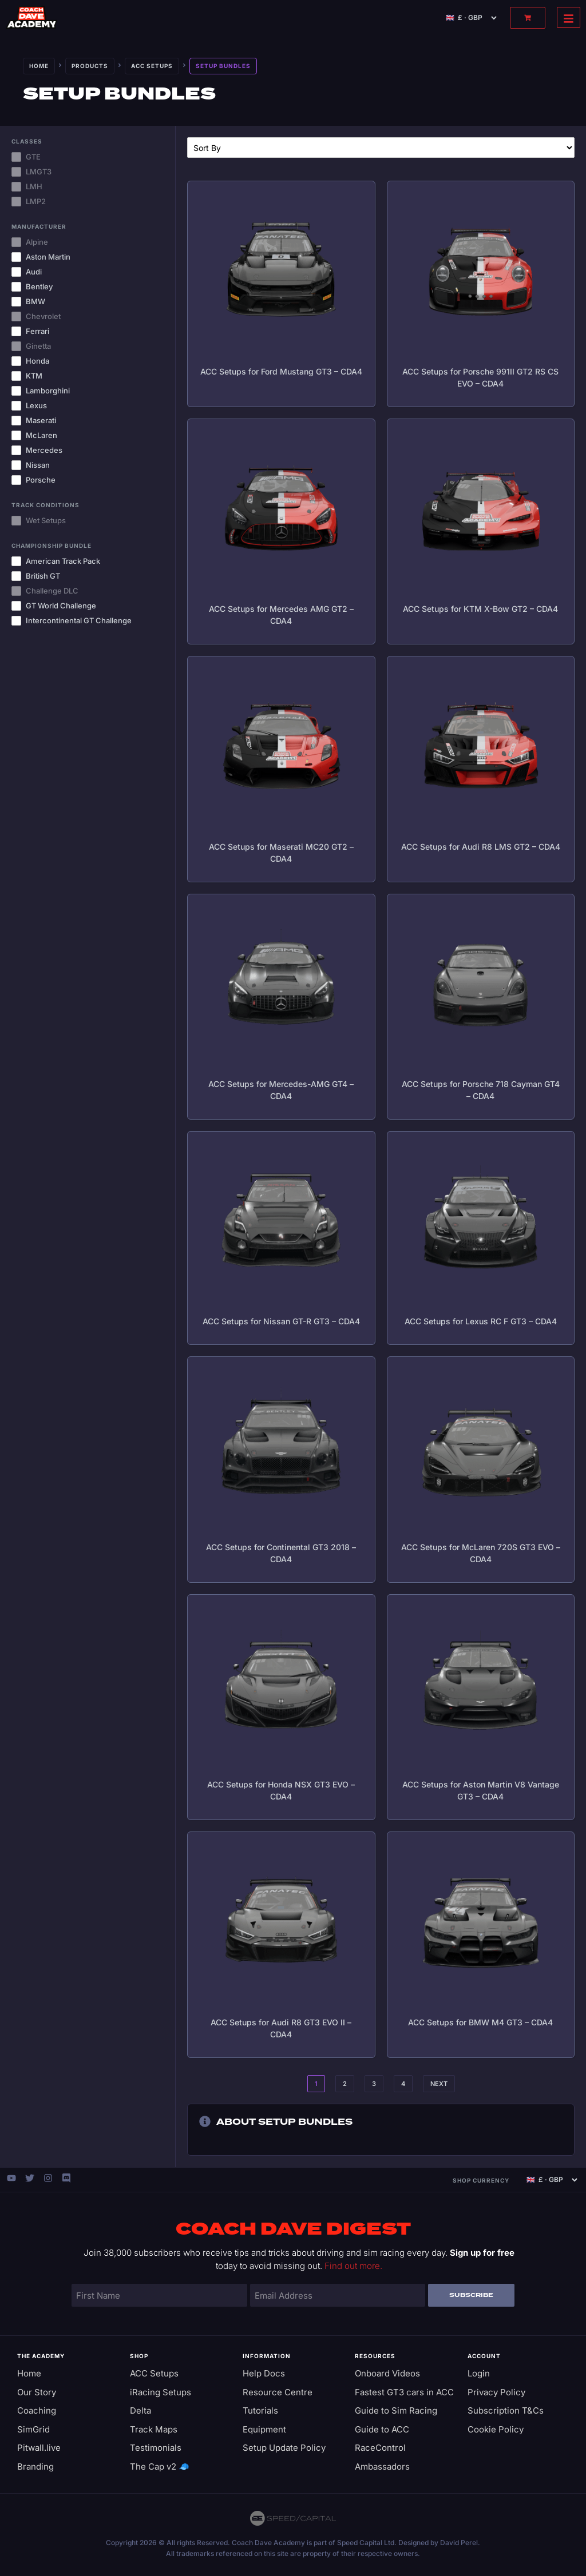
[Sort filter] (381, 147)
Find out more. (353, 2265)
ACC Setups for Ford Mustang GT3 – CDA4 (281, 371)
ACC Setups (152, 65)
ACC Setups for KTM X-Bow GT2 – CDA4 (480, 609)
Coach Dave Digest (293, 2229)
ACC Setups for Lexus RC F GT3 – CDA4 (481, 1321)
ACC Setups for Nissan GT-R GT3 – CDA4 (281, 1321)
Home (39, 65)
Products (90, 65)
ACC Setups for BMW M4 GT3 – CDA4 (480, 2022)
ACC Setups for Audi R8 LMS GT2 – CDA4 (480, 846)
